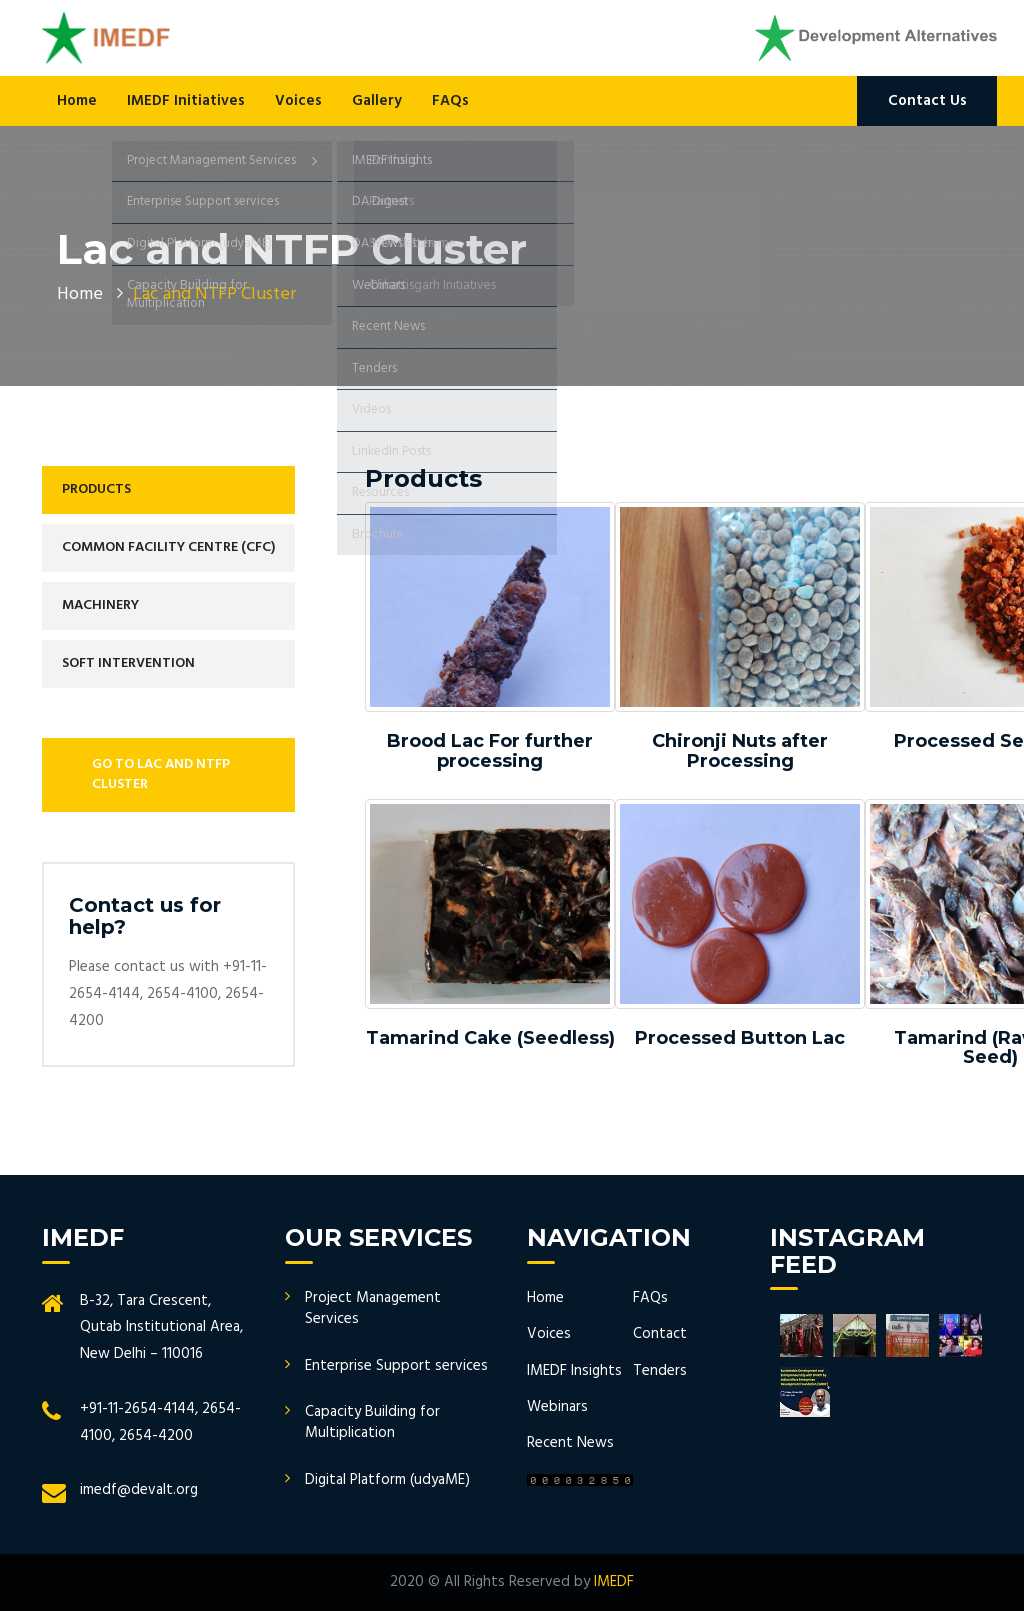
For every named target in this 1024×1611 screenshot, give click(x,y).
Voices (298, 101)
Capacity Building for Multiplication (372, 1422)
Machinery (100, 605)
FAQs (450, 101)
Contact (660, 1334)
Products (96, 489)
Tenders (660, 1371)
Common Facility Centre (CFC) (168, 547)
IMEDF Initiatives (186, 101)
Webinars (557, 1407)
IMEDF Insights (574, 1371)
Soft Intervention (128, 663)
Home (77, 101)
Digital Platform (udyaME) (387, 1480)
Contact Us (927, 101)
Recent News (570, 1443)
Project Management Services (373, 1308)
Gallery (377, 101)
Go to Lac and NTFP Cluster (161, 774)
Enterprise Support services (396, 1366)
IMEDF (614, 1582)
